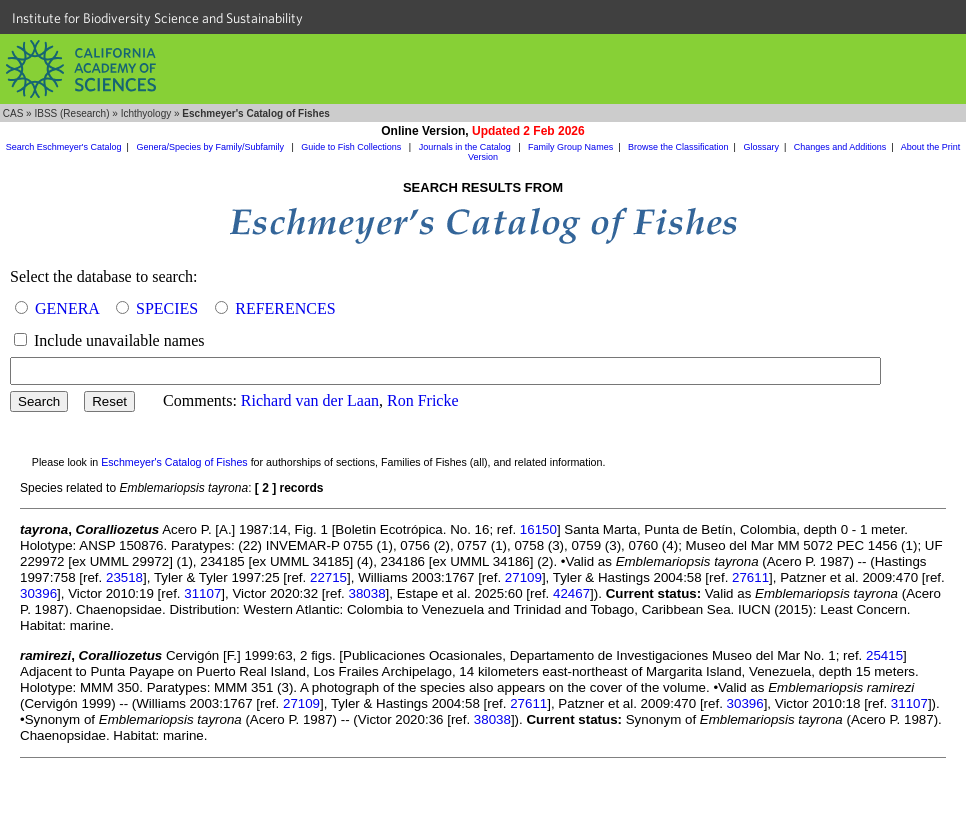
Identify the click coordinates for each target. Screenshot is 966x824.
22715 (328, 577)
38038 (367, 593)
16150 (538, 529)
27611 (750, 577)
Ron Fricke (423, 400)
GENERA (67, 308)
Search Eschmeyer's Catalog (64, 147)
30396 (38, 593)
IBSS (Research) (71, 113)
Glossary (761, 147)
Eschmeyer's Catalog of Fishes (174, 462)
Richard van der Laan (310, 400)
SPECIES (167, 308)
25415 (884, 655)
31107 (202, 593)
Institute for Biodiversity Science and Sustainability (157, 18)
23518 (124, 577)
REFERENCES (285, 308)
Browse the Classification (678, 147)
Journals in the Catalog (466, 147)
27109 (523, 577)
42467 (571, 593)
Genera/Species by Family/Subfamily (211, 147)
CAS (13, 113)
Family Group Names (570, 147)
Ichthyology (146, 113)
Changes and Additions (840, 147)
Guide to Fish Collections (352, 147)
